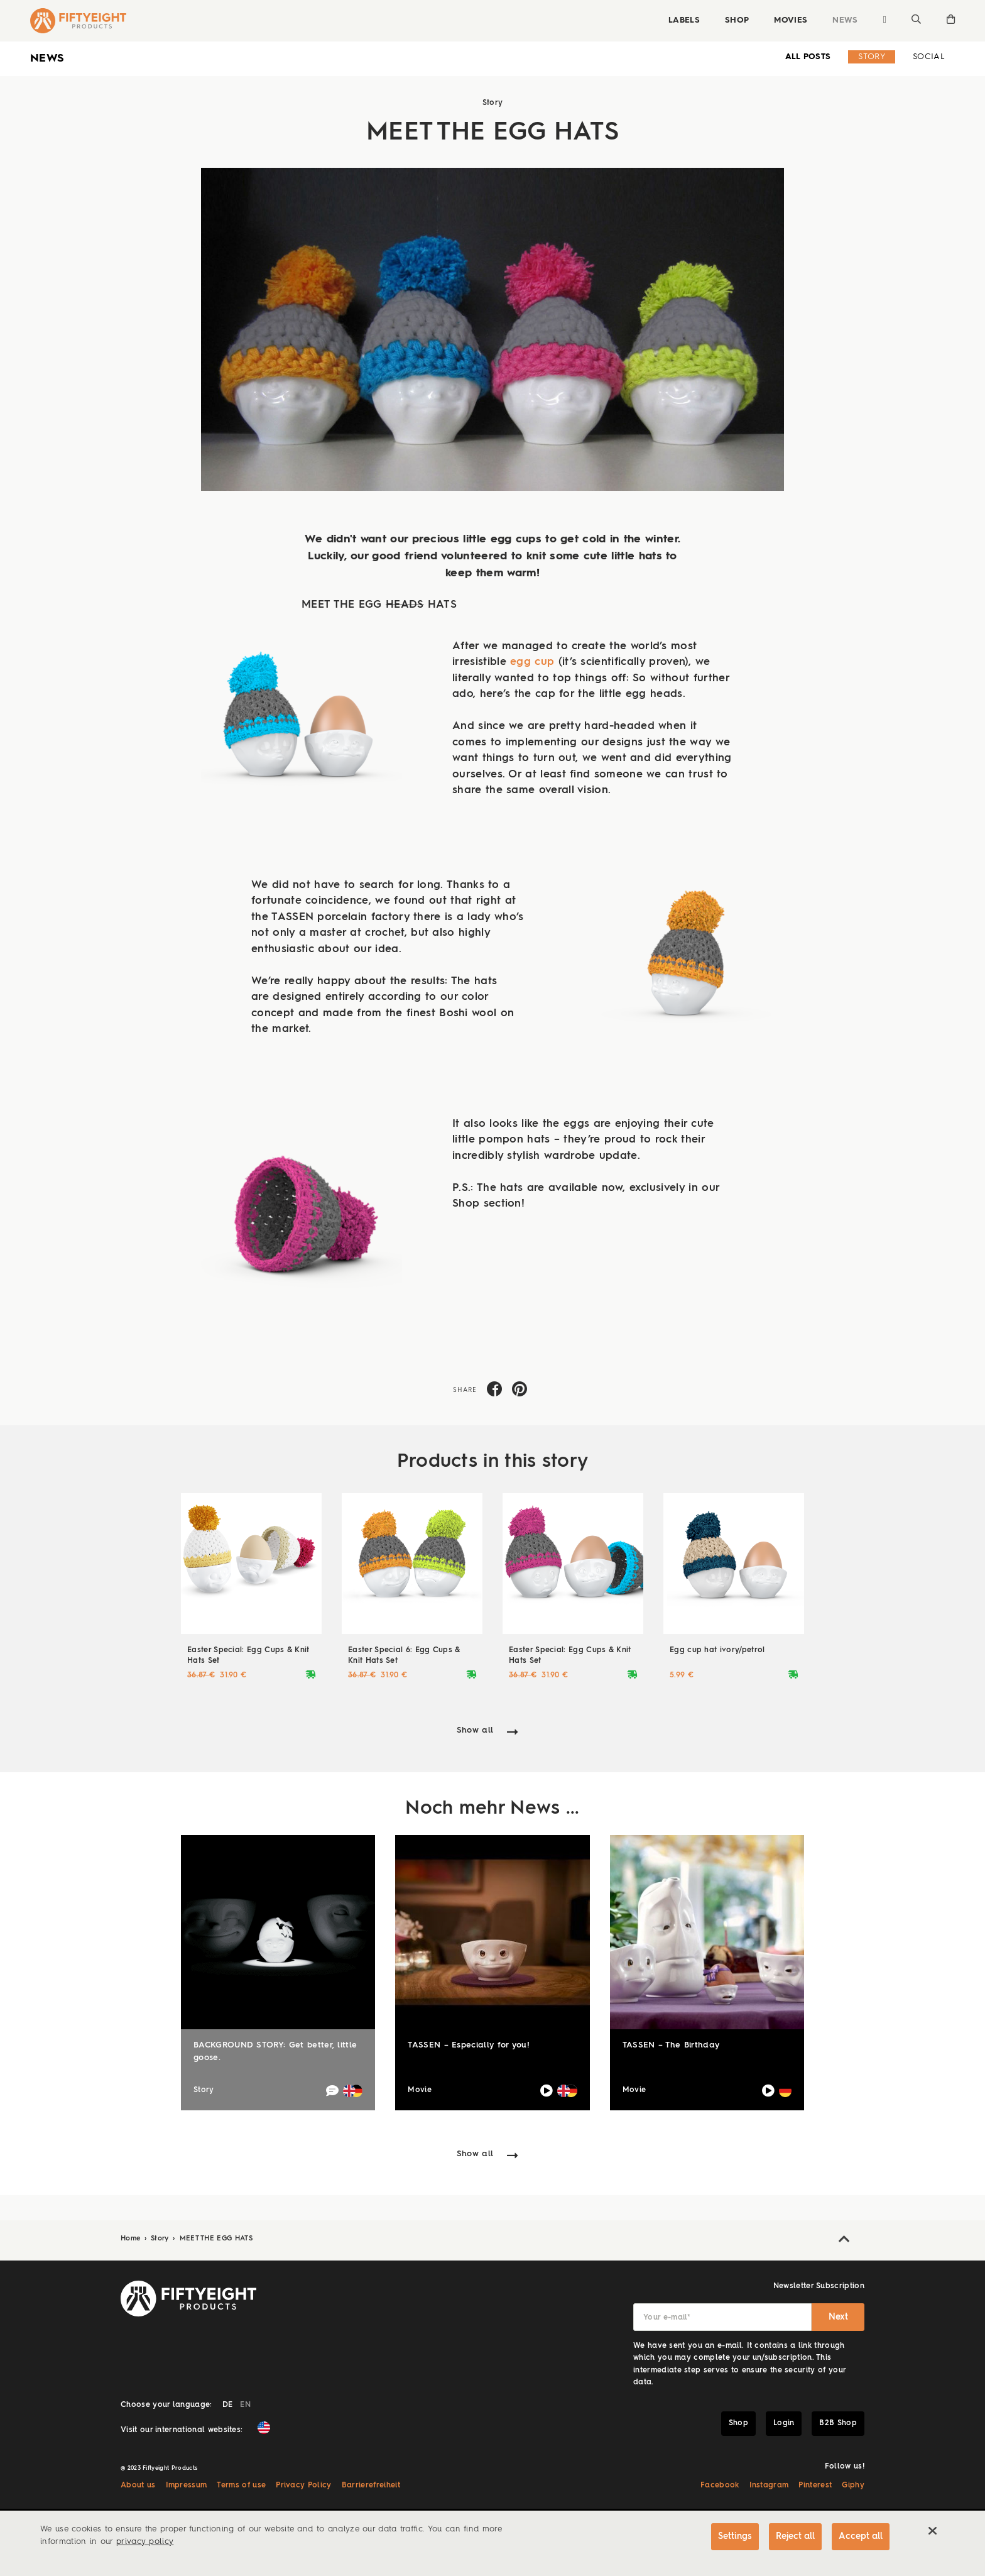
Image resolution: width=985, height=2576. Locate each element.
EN (245, 2405)
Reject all (795, 2536)
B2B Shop (838, 2423)
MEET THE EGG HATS (216, 2238)
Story (871, 57)
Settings (735, 2536)
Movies (790, 20)
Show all (475, 1730)
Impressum (186, 2485)
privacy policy (144, 2542)
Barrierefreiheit (371, 2485)
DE (227, 2405)
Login (784, 2423)
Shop (737, 20)
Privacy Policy (303, 2485)
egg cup (532, 662)
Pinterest (815, 2485)
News (844, 20)
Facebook (719, 2485)
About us (138, 2485)
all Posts (808, 57)
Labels (684, 20)
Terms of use (241, 2485)
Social (929, 57)
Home (132, 2238)
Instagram (769, 2485)
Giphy (853, 2485)
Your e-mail (666, 2317)
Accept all (861, 2536)
